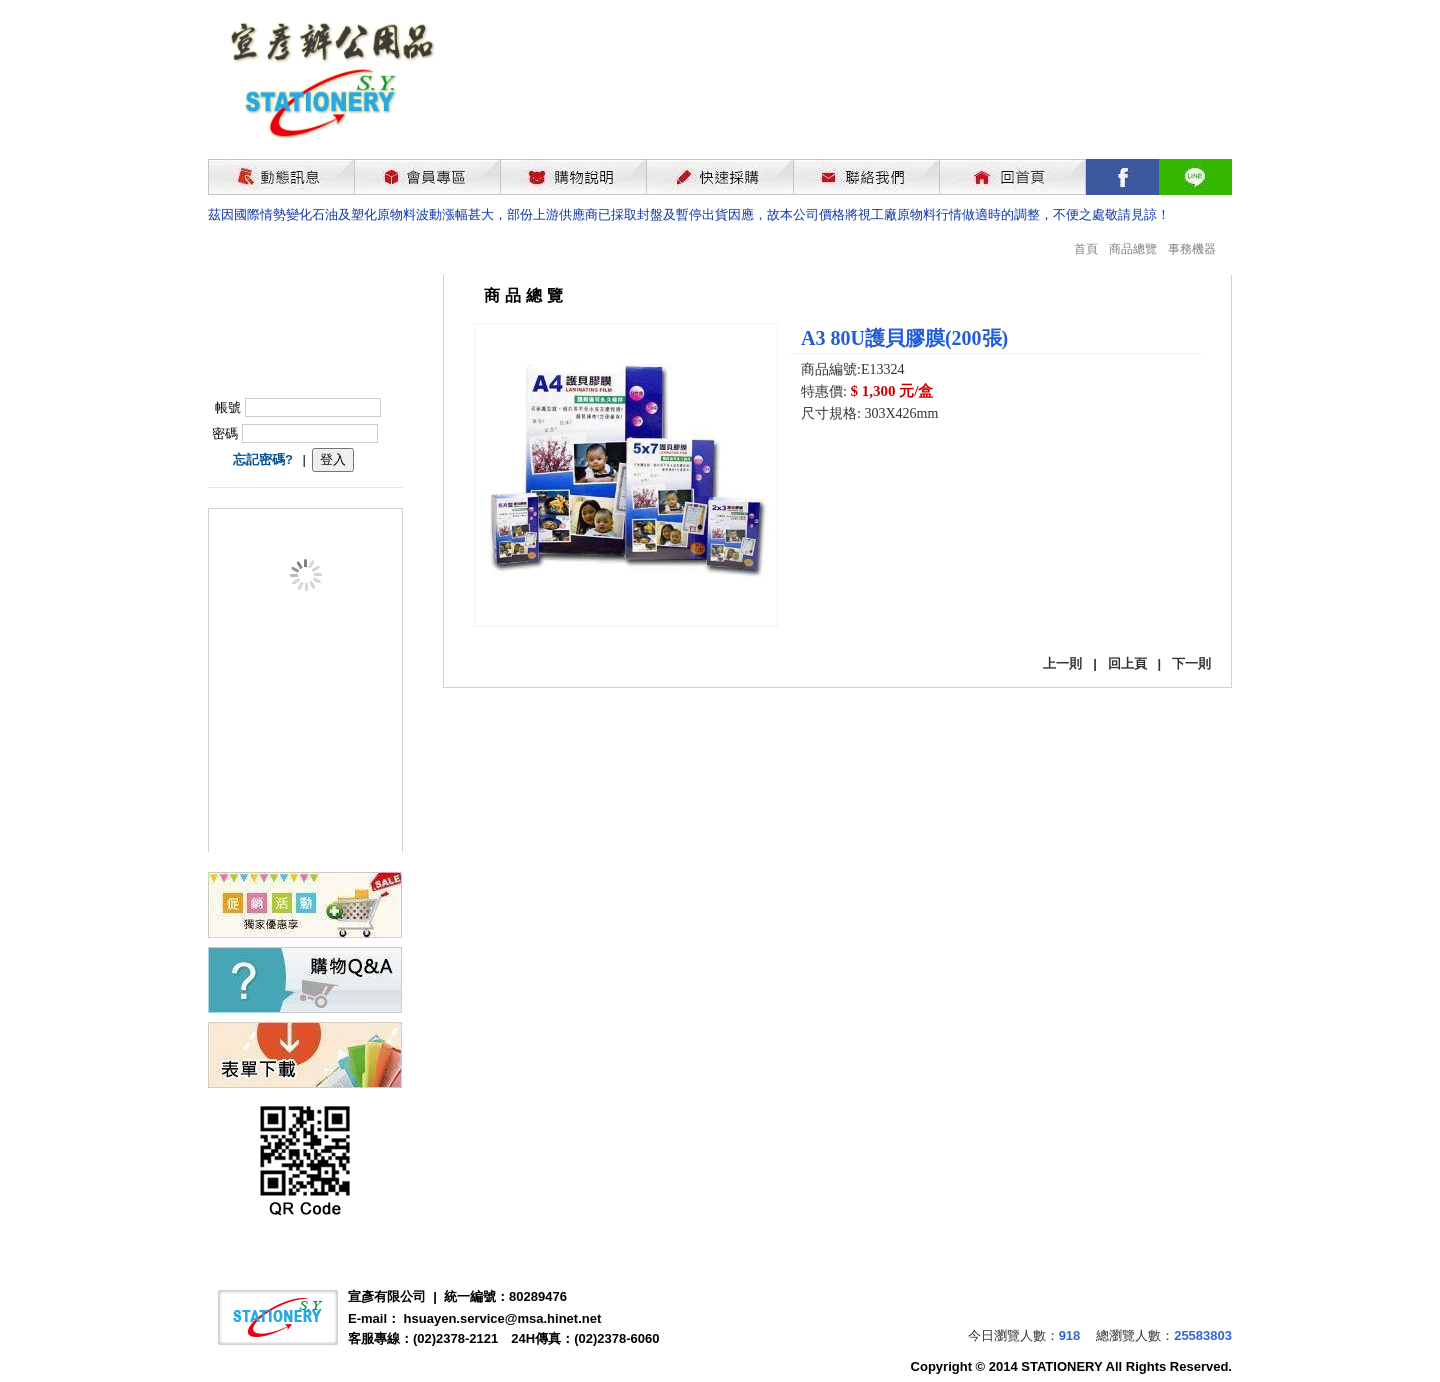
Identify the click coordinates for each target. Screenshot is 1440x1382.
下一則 (1191, 663)
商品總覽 (1133, 249)
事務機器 (1192, 249)
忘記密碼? (263, 459)
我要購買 (853, 467)
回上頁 (1127, 663)
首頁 (1086, 249)
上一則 (1062, 663)
